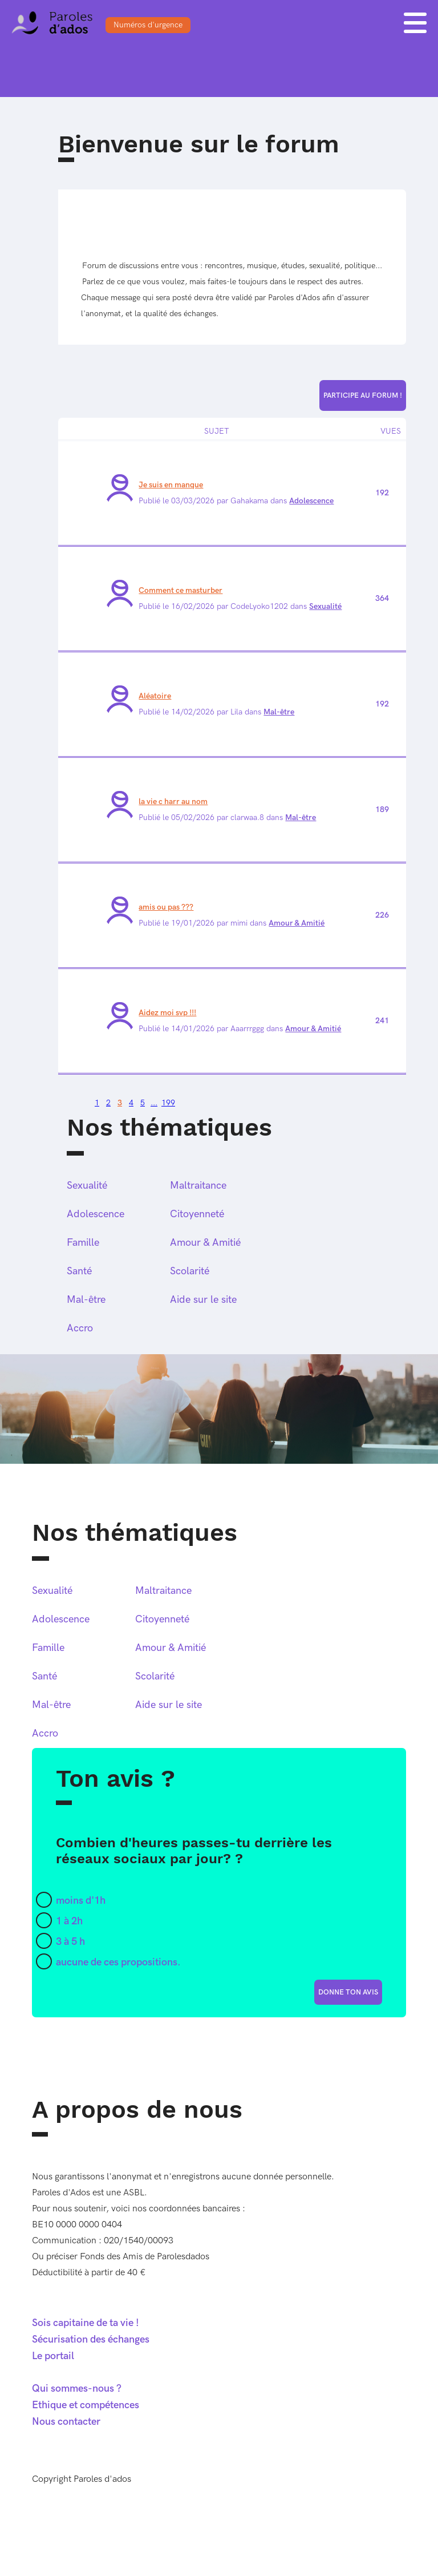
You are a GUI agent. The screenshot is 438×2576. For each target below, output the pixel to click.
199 (168, 1103)
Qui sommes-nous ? (76, 2389)
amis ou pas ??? (166, 907)
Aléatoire (155, 696)
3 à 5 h (70, 1942)
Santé (79, 1271)
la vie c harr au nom (173, 801)
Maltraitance (198, 1186)
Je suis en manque (171, 485)
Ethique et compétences (85, 2405)
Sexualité (325, 606)
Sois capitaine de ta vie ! (85, 2323)
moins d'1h (81, 1901)
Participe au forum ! (362, 395)
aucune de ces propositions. (118, 1962)
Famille (83, 1243)
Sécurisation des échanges (90, 2339)
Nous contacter (66, 2422)
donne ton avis (348, 1992)
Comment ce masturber (180, 590)
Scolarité (189, 1271)
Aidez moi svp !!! (167, 1013)
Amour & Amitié (297, 923)
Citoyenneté (197, 1214)
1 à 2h (69, 1921)
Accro (80, 1328)
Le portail (53, 2356)
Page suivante (83, 1100)
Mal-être (278, 712)
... (154, 1103)
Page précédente (66, 1100)
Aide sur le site (203, 1300)
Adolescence (311, 501)
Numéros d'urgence (147, 25)
